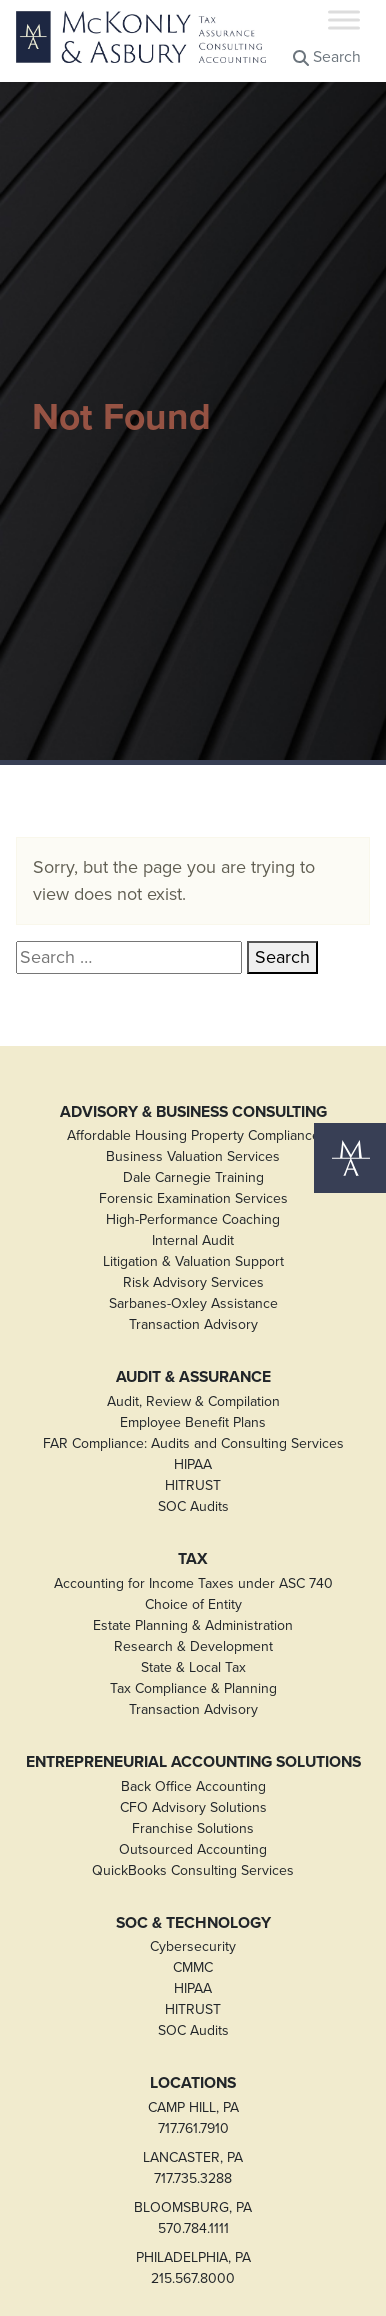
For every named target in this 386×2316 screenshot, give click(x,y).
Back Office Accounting (193, 1786)
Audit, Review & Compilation (193, 1401)
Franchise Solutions (193, 1828)
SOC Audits (193, 1506)
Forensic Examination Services (193, 1198)
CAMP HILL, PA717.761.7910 (193, 2118)
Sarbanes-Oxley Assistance (193, 1303)
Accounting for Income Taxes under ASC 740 (193, 1583)
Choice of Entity (193, 1604)
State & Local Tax (193, 1667)
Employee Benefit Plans (193, 1422)
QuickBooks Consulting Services (193, 1870)
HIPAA (193, 1464)
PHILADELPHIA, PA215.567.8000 (193, 2268)
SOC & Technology (193, 1923)
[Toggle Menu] (344, 19)
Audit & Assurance (193, 1377)
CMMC (193, 1967)
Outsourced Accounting (193, 1849)
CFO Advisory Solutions (193, 1807)
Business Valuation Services (193, 1156)
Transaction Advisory (193, 1324)
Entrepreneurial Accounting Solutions (193, 1762)
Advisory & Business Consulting (193, 1112)
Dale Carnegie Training (193, 1177)
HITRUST (193, 1485)
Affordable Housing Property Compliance (193, 1135)
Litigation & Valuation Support (193, 1261)
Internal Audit (193, 1240)
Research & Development (193, 1646)
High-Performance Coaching (193, 1219)
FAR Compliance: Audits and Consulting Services (193, 1443)
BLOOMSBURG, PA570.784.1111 (193, 2218)
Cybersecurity (193, 1946)
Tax (193, 1559)
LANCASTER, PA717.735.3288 (193, 2168)
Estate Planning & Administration (193, 1625)
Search (327, 56)
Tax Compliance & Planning (193, 1688)
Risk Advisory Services (193, 1282)
